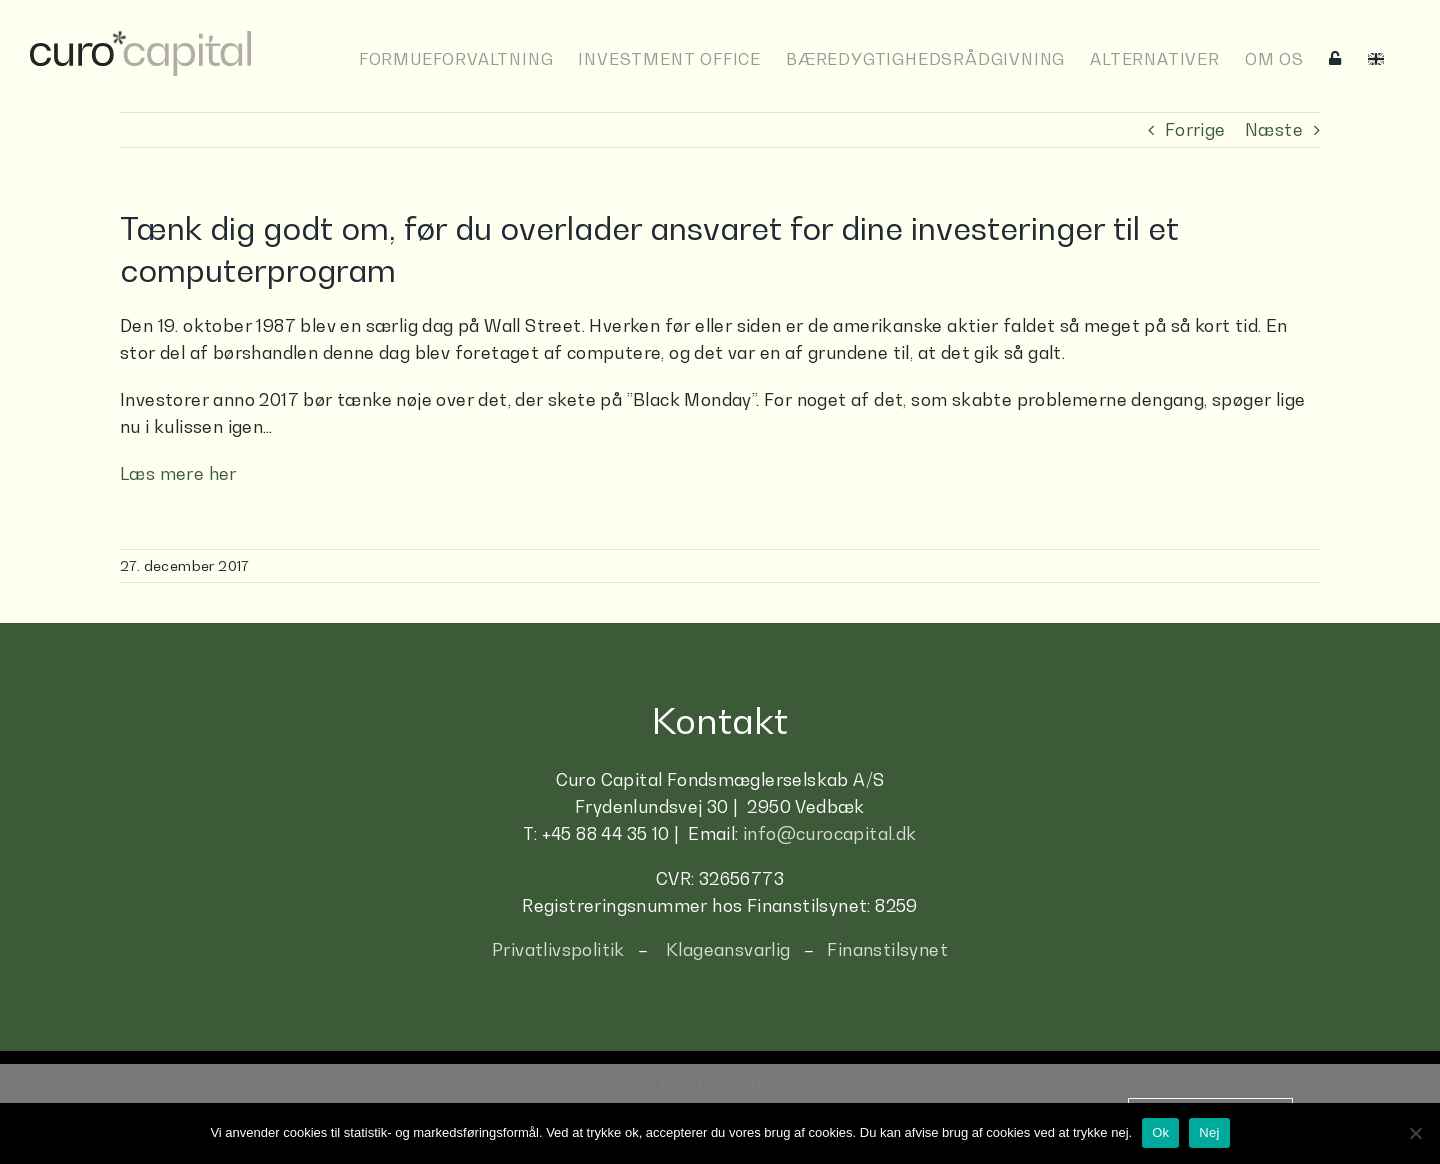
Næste (1274, 129)
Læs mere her (178, 473)
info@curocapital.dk (830, 833)
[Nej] (1415, 1133)
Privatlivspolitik (558, 949)
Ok (1160, 1132)
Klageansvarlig (728, 949)
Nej (1209, 1132)
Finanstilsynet (887, 949)
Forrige (1195, 129)
